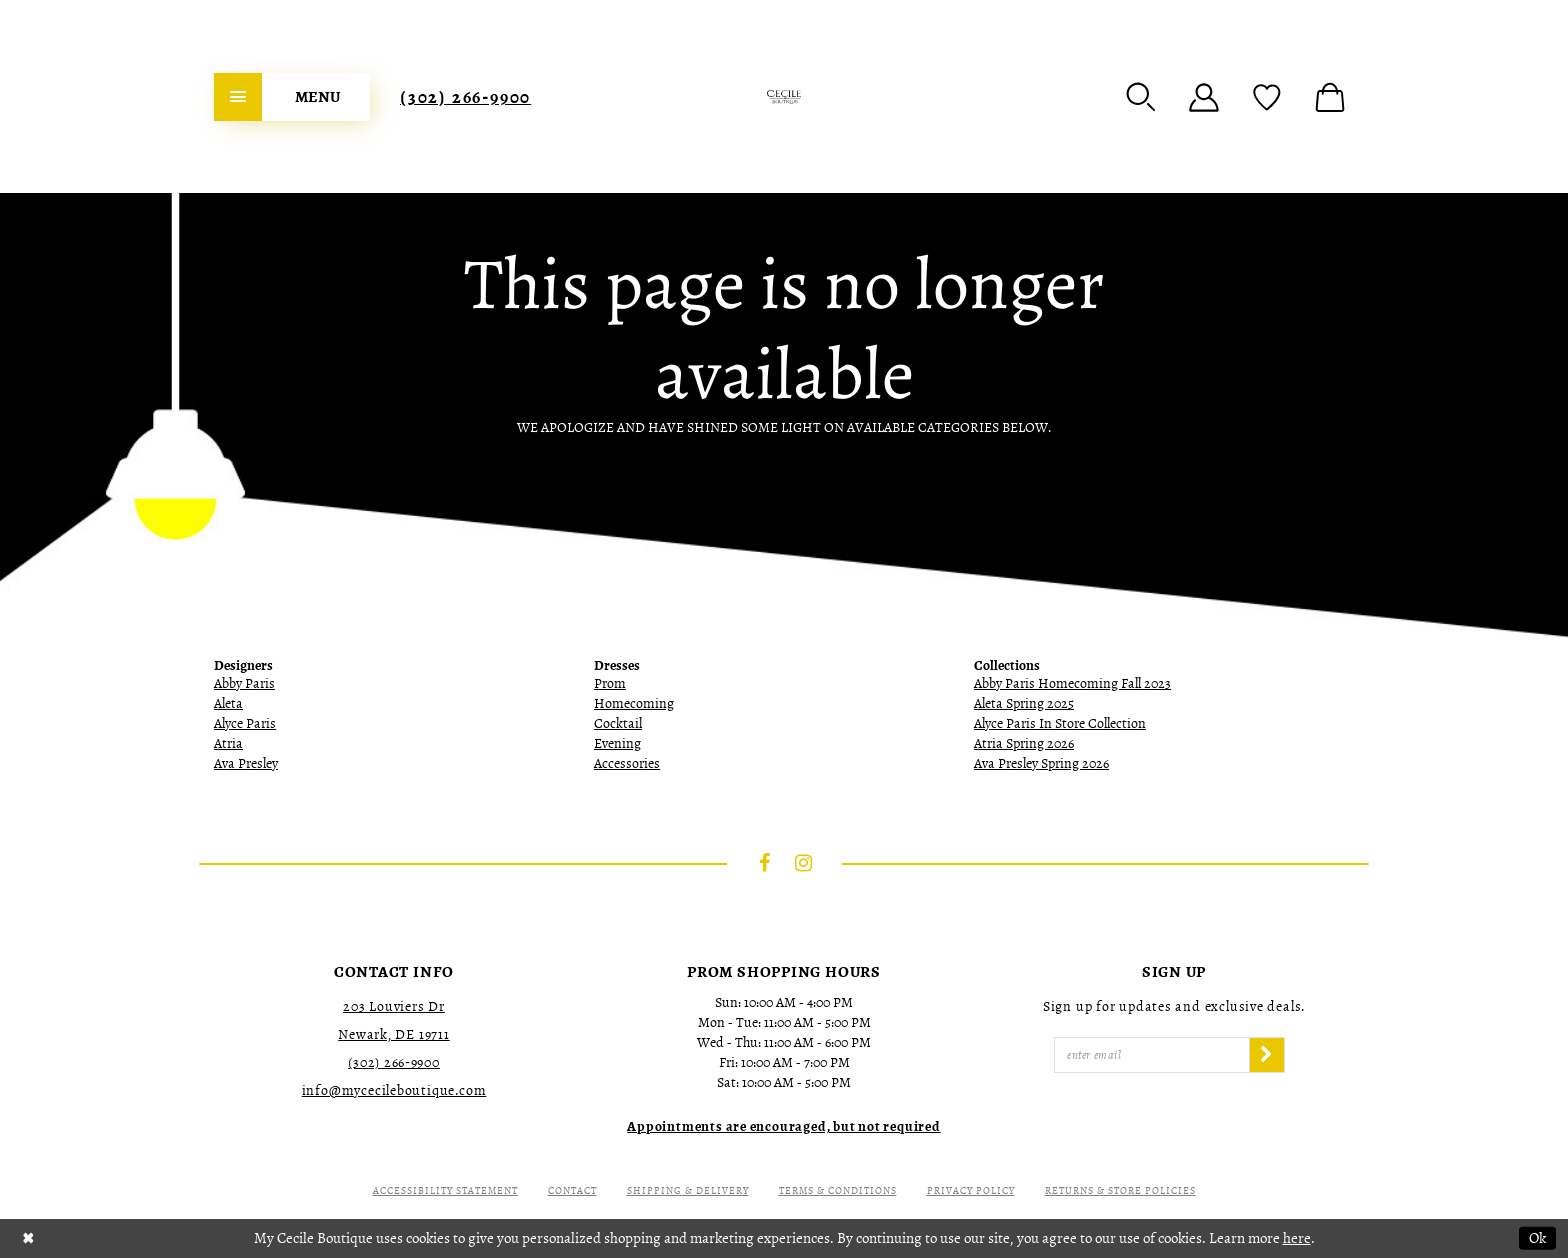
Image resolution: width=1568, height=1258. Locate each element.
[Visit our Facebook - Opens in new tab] (765, 863)
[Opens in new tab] (783, 1126)
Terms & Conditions (838, 1190)
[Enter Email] (1152, 1055)
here (1297, 1238)
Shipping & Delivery (688, 1190)
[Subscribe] (1267, 1055)
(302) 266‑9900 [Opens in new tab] (394, 1062)
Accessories (627, 763)
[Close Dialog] (28, 1238)
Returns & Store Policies (1120, 1190)
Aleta (228, 703)
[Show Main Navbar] (292, 97)
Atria (228, 743)
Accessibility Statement (445, 1190)
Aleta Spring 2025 (1024, 703)
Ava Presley (246, 763)
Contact (572, 1190)
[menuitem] (292, 97)
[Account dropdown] (1204, 97)
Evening (617, 743)
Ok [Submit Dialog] (1537, 1238)
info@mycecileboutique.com (394, 1090)
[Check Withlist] (1267, 97)
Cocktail (618, 723)
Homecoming (634, 703)
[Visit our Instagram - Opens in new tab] (804, 863)
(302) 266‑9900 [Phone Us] (465, 97)
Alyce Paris (245, 723)
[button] (1141, 97)
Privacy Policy (971, 1190)
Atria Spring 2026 (1024, 743)
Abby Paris (244, 683)
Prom (610, 683)
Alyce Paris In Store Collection (1060, 723)
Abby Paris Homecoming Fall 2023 (1072, 683)
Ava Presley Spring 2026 (1041, 763)
